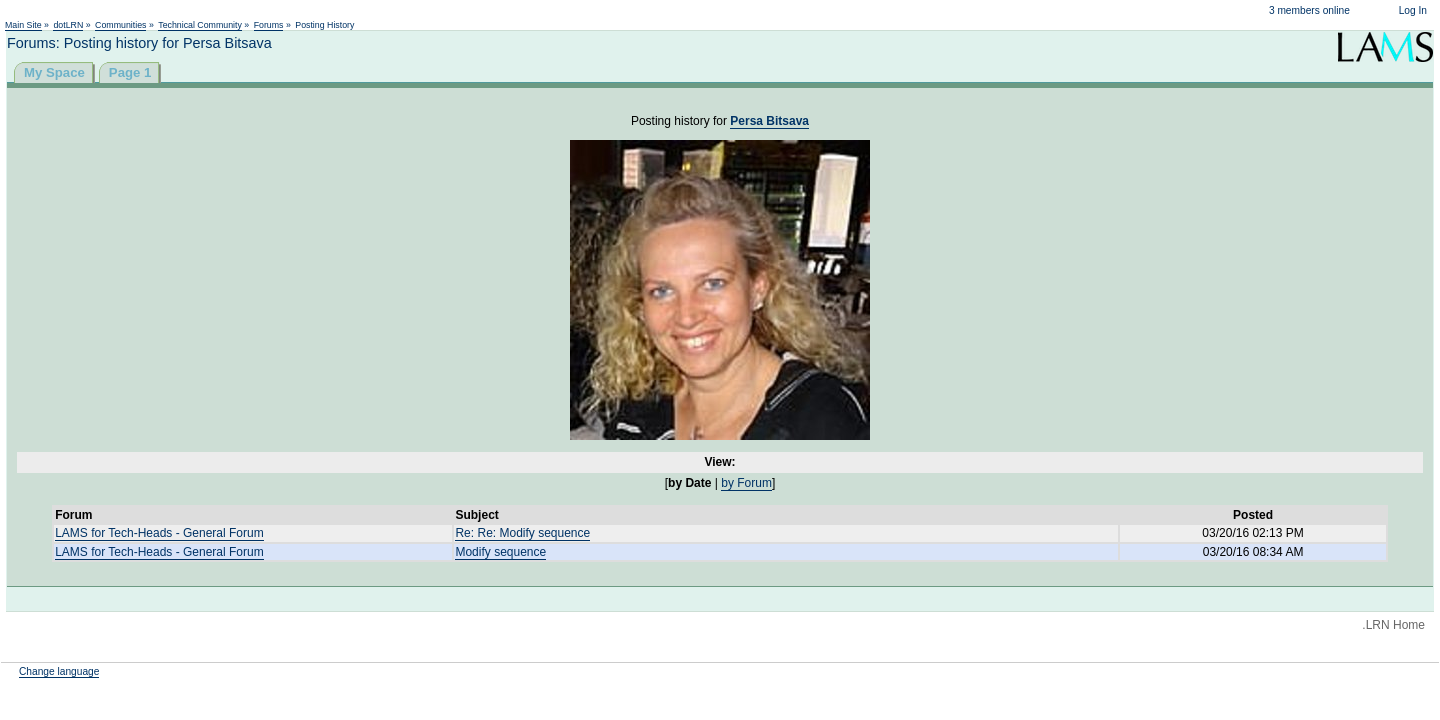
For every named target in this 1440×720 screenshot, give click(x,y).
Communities (120, 25)
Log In (1413, 10)
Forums (269, 25)
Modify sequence (500, 552)
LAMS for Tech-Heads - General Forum (159, 533)
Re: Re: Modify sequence (522, 533)
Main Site (23, 25)
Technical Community (200, 25)
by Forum (746, 483)
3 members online (1309, 10)
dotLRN (68, 25)
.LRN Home (1393, 625)
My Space (54, 72)
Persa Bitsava (769, 121)
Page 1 (130, 72)
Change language (59, 671)
